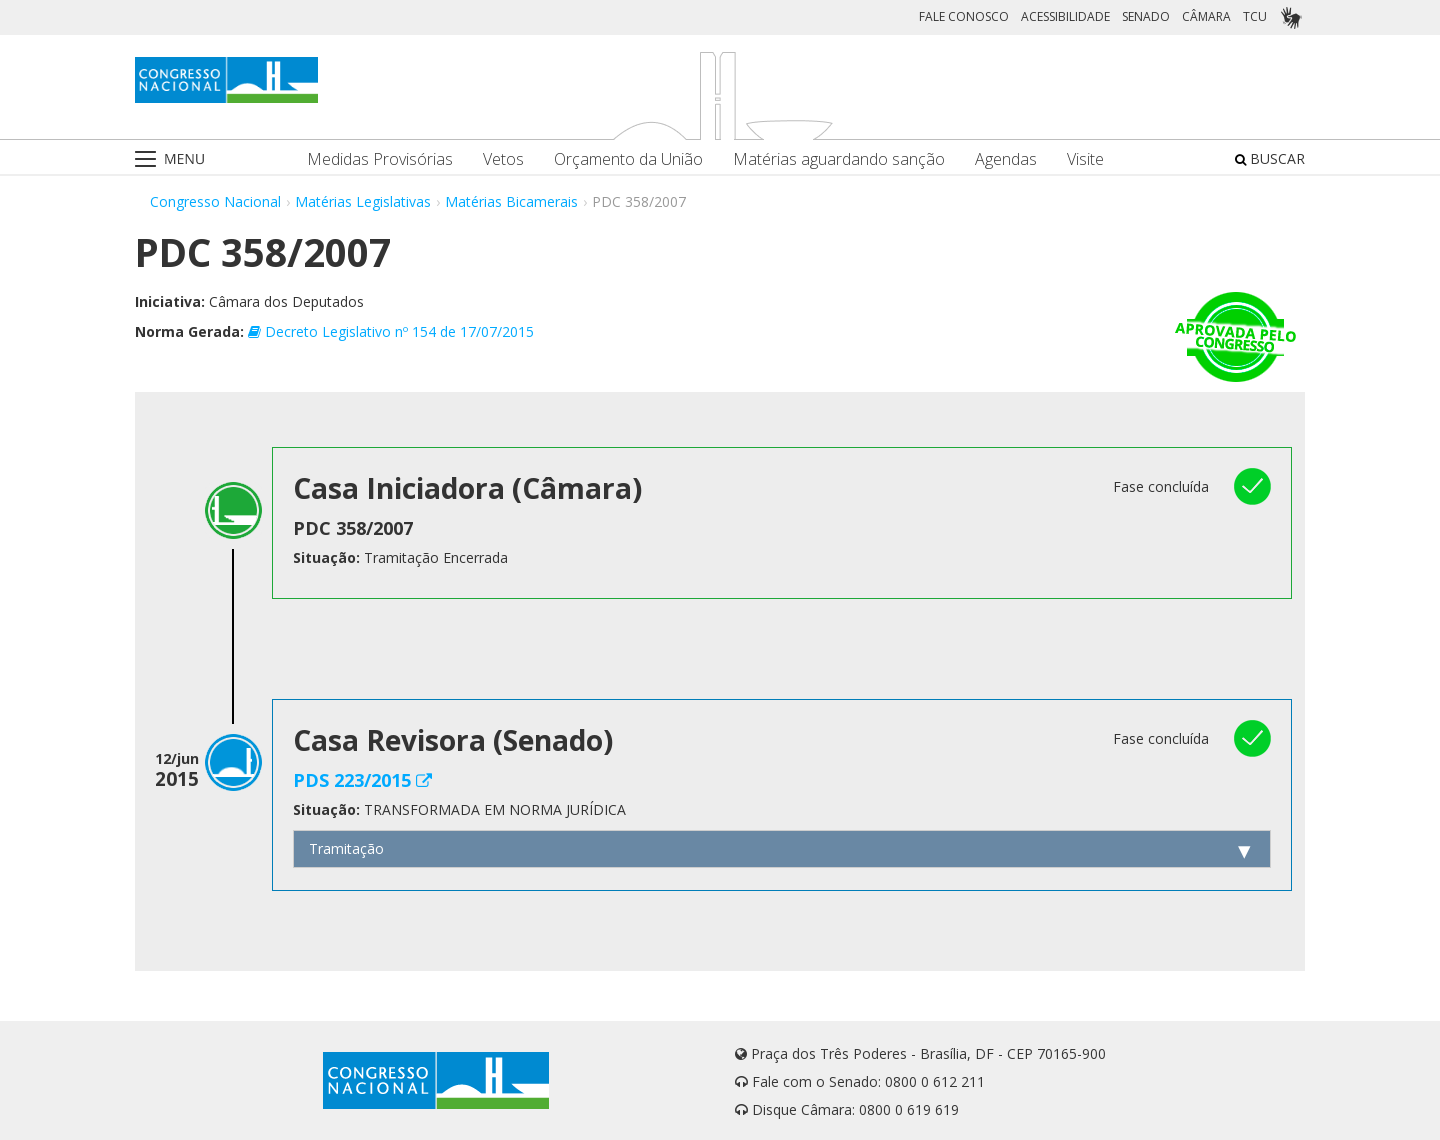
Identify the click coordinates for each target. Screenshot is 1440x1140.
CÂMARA (1206, 16)
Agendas (1006, 159)
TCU (1255, 16)
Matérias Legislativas (363, 201)
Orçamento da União (628, 159)
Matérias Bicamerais (511, 201)
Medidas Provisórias (380, 159)
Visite (1085, 159)
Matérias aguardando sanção (839, 159)
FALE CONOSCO (964, 16)
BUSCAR (1270, 158)
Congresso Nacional (215, 201)
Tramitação (346, 848)
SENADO (1146, 16)
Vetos (503, 159)
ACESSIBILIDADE (1065, 16)
